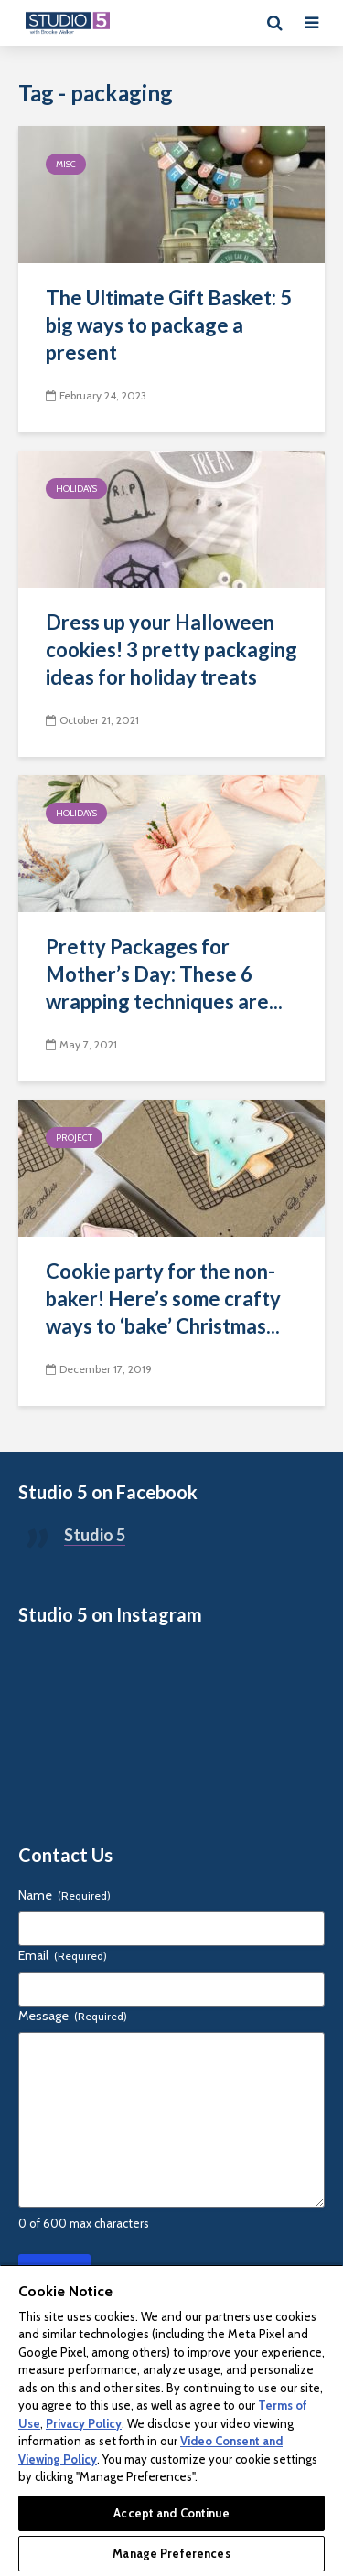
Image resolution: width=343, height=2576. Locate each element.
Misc (66, 164)
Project (74, 1138)
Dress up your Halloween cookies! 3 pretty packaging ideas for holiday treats (171, 649)
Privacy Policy (84, 2423)
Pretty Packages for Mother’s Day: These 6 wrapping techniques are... (164, 974)
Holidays (76, 489)
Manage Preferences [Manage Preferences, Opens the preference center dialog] (171, 2553)
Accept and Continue (171, 2513)
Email (62, 1955)
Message (72, 2015)
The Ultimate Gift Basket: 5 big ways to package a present (169, 325)
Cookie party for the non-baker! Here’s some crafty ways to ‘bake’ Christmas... (163, 1298)
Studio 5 (94, 1535)
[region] (171, 2420)
